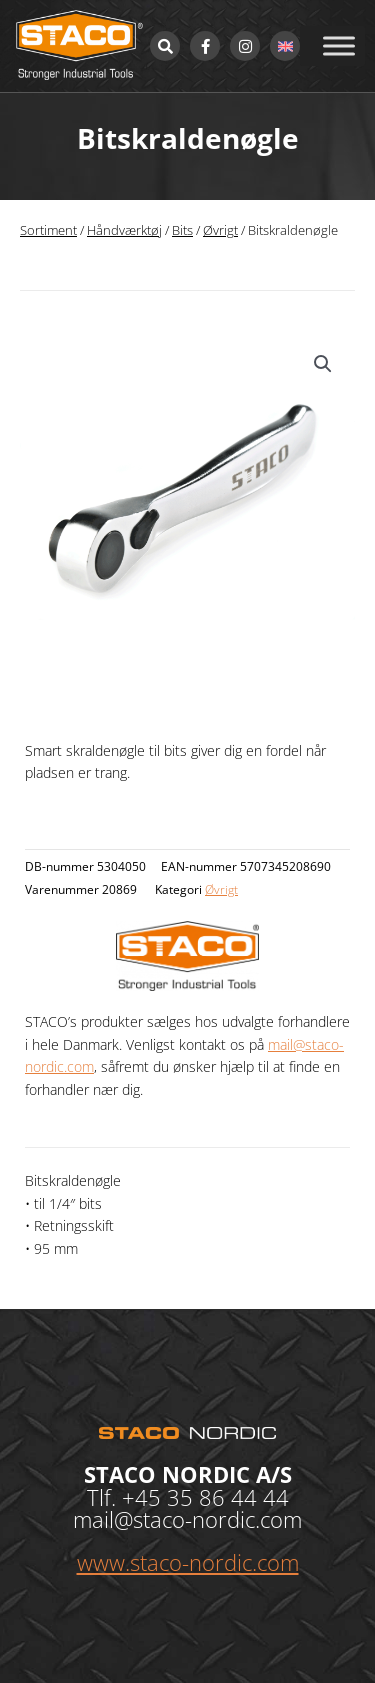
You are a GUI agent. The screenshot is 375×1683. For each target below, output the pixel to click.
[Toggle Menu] (339, 45)
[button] (323, 364)
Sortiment (48, 230)
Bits (182, 230)
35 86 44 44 (228, 1497)
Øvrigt (220, 230)
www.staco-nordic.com (188, 1562)
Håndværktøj (124, 230)
